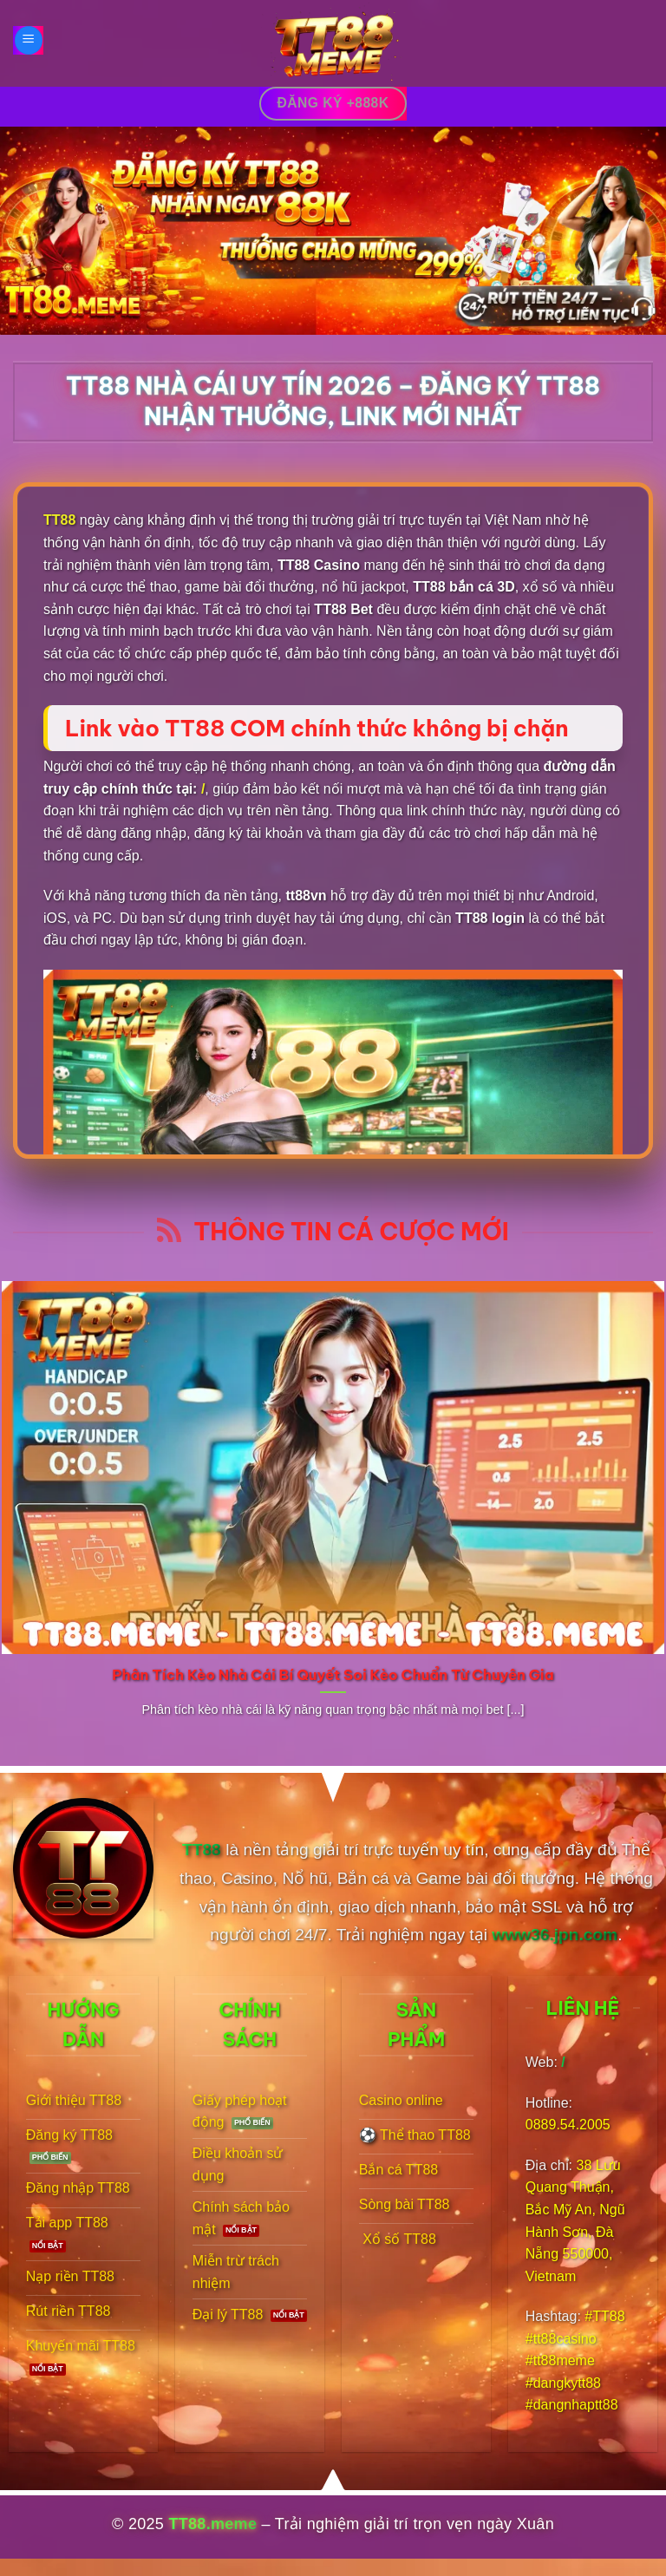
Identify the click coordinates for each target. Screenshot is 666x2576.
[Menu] (28, 40)
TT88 (59, 520)
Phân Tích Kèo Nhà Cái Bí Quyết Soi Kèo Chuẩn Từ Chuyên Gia (332, 1674)
